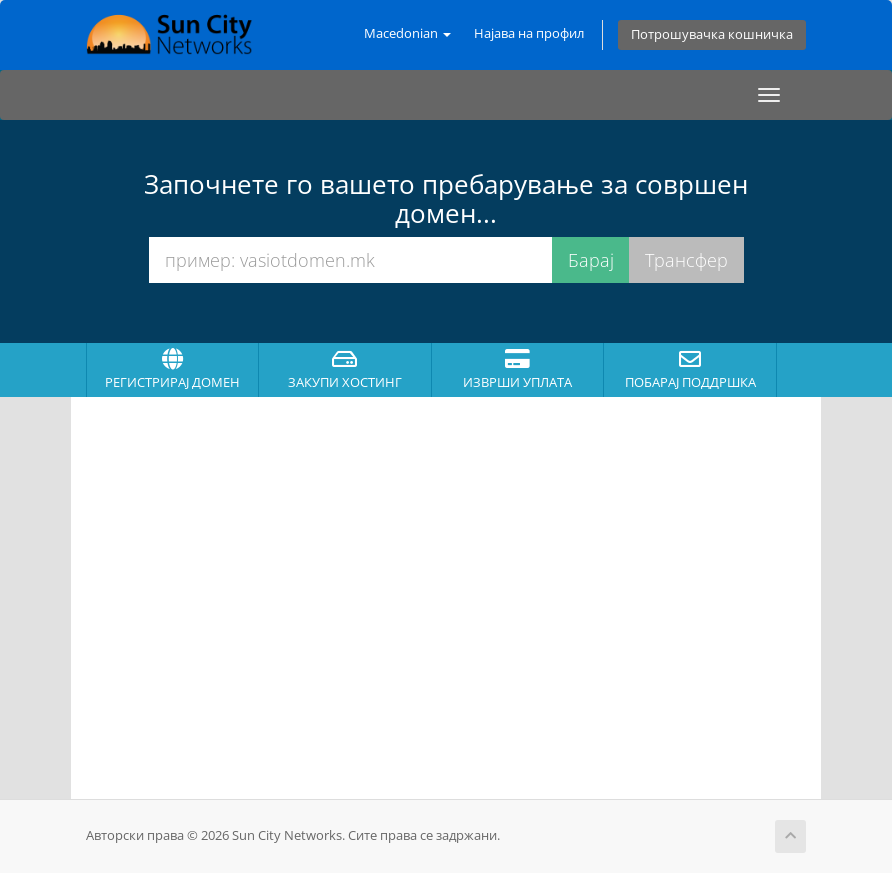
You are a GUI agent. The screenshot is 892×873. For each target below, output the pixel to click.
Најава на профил (529, 33)
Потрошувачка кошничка (712, 34)
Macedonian (407, 33)
